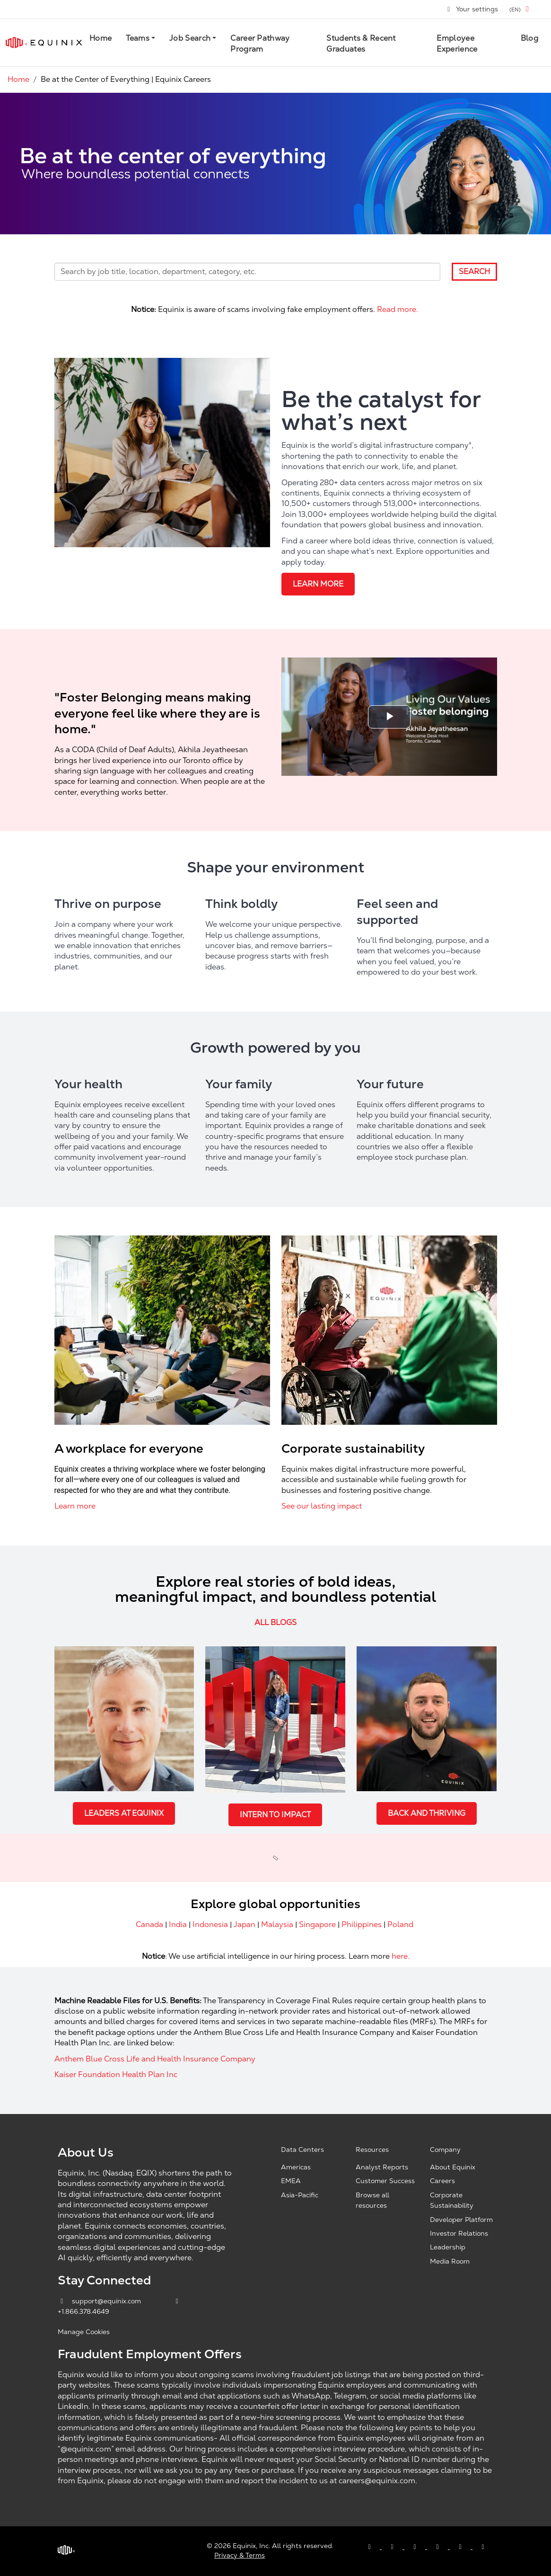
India (178, 1924)
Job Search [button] (189, 38)
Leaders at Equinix (124, 1813)
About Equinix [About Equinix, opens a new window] (452, 2167)
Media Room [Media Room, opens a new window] (450, 2261)
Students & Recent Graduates (360, 43)
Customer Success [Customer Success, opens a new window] (385, 2180)
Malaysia (277, 1924)
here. (400, 1956)
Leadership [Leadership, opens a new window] (447, 2247)
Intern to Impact (275, 1815)
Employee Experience (457, 43)
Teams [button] (137, 38)
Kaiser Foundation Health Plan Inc (115, 2074)
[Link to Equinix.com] (44, 42)
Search (474, 271)
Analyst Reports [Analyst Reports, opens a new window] (382, 2167)
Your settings (472, 9)
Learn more (318, 584)
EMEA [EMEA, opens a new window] (291, 2180)
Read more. (397, 309)
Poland (400, 1924)
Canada (149, 1924)
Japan (244, 1924)
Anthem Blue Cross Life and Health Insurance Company (154, 2059)
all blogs (275, 1622)
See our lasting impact (321, 1506)
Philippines (361, 1924)
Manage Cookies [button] (84, 2331)
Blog (529, 38)
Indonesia (210, 1924)
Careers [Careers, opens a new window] (442, 2180)
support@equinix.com (100, 2301)
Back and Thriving (426, 1813)
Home (100, 38)
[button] (521, 9)
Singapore (317, 1924)
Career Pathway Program (259, 43)
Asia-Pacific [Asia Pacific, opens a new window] (299, 2195)
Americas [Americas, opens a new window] (296, 2167)
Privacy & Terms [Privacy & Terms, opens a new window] (239, 2555)
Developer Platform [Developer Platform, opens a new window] (461, 2219)
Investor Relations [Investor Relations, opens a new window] (459, 2233)
